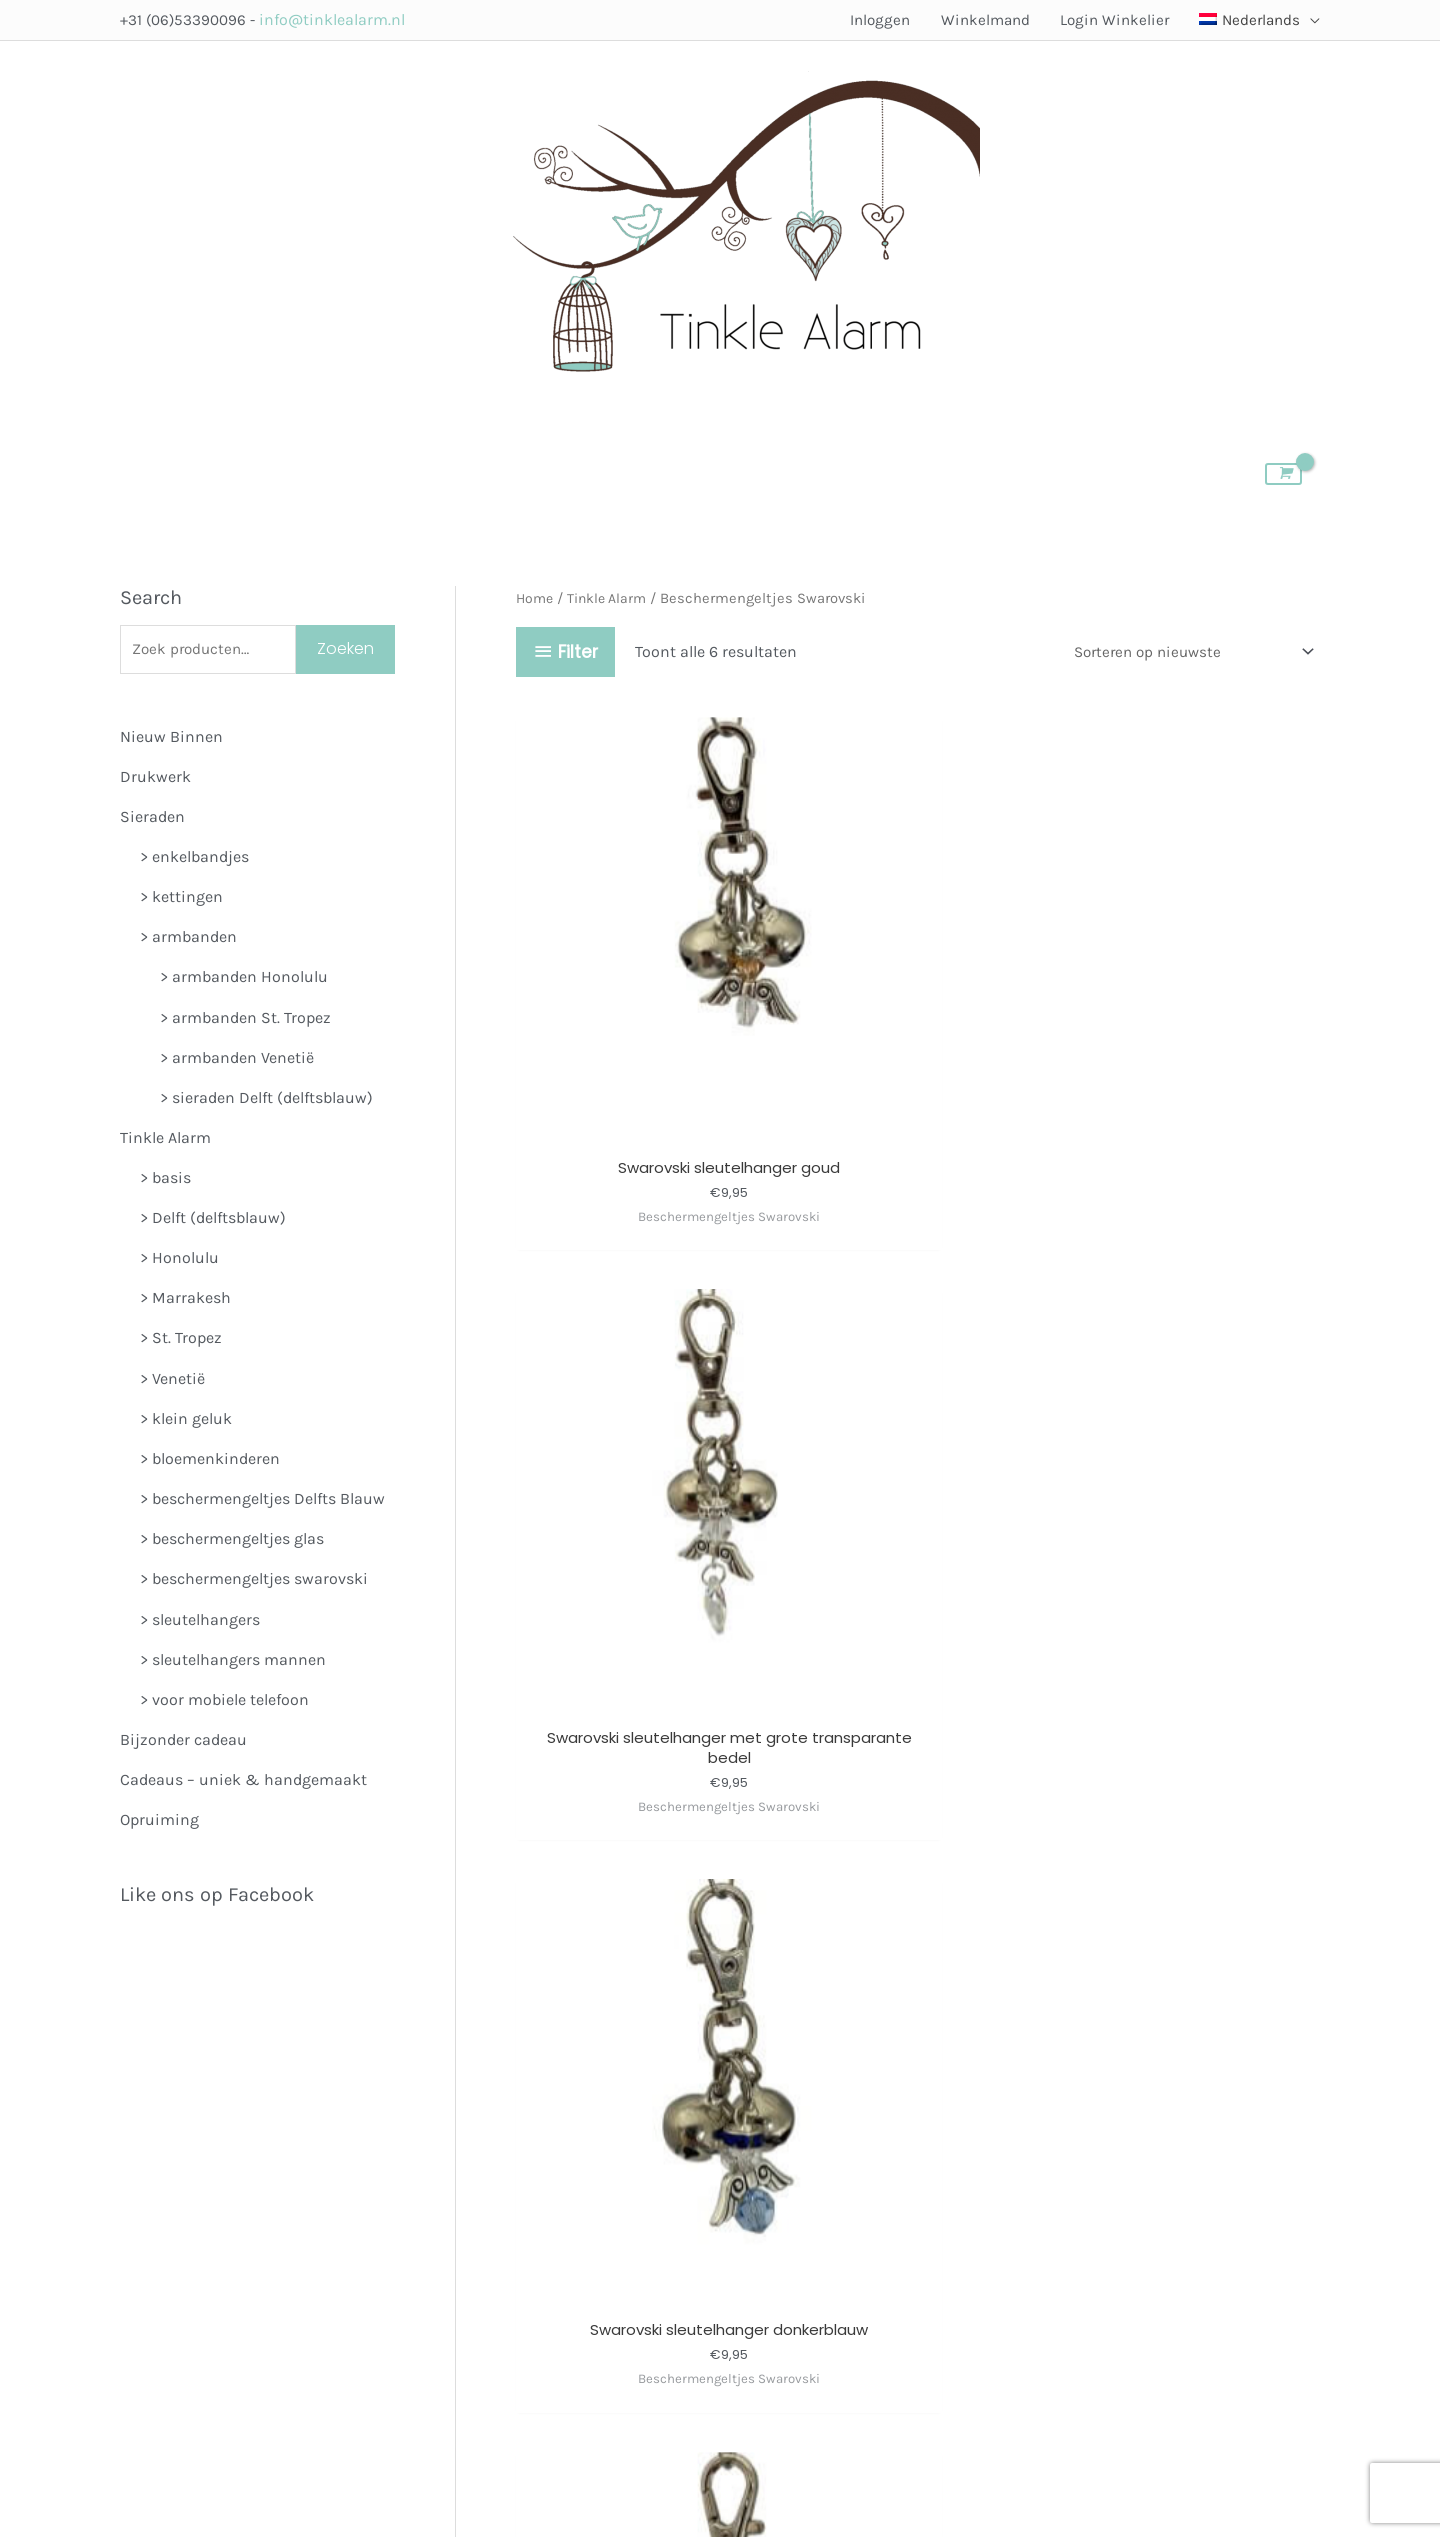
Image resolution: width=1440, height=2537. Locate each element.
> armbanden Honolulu (244, 980)
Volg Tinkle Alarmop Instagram (564, 2221)
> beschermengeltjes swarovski (254, 1582)
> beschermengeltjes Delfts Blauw (262, 1502)
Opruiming (159, 1823)
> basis (165, 1181)
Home (536, 598)
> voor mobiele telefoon (224, 1703)
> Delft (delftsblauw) (213, 1221)
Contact (763, 2309)
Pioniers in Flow (944, 2426)
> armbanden (188, 940)
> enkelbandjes (194, 859)
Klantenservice (906, 2309)
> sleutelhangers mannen (233, 1662)
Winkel (759, 2159)
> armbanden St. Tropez (245, 1020)
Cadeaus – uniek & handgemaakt (243, 1783)
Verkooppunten (789, 2189)
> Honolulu (179, 1261)
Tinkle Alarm (165, 1140)
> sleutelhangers (200, 1622)
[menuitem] (1249, 20)
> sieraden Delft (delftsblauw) (266, 1100)
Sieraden (152, 819)
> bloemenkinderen (210, 1462)
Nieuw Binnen (171, 739)
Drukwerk (155, 779)
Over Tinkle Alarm (907, 2159)
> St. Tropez (181, 1341)
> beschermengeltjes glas (232, 1542)
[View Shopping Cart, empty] (1276, 474)
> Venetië (172, 1381)
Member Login (786, 2249)
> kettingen (181, 899)
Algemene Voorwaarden (819, 2279)
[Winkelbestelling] (1181, 652)
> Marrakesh (185, 1301)
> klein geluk (186, 1421)
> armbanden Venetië (237, 1060)
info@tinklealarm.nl (338, 19)
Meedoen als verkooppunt (828, 2219)
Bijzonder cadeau (183, 1743)
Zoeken (345, 650)
